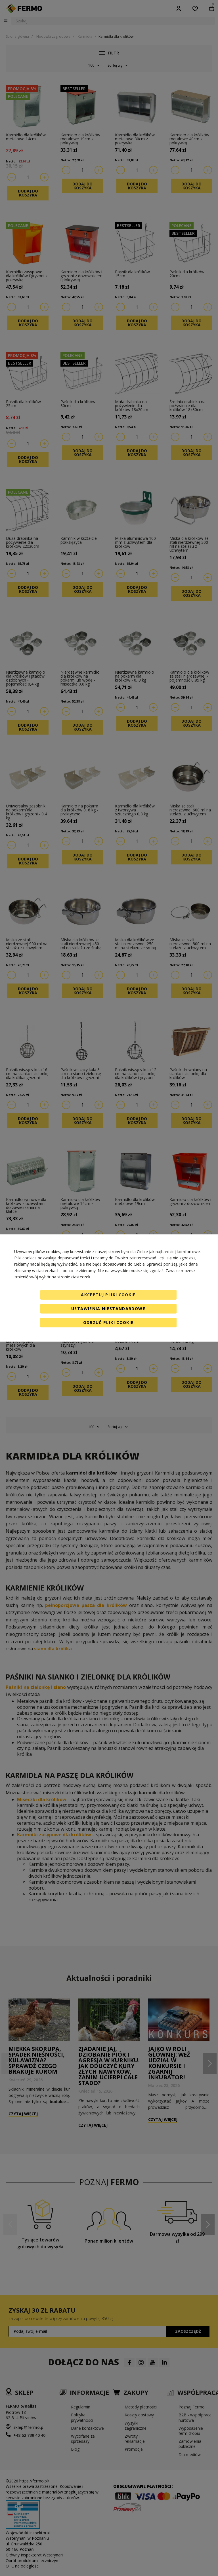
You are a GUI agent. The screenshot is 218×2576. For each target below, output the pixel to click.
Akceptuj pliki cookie (108, 1294)
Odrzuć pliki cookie (108, 1322)
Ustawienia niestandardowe (108, 1308)
